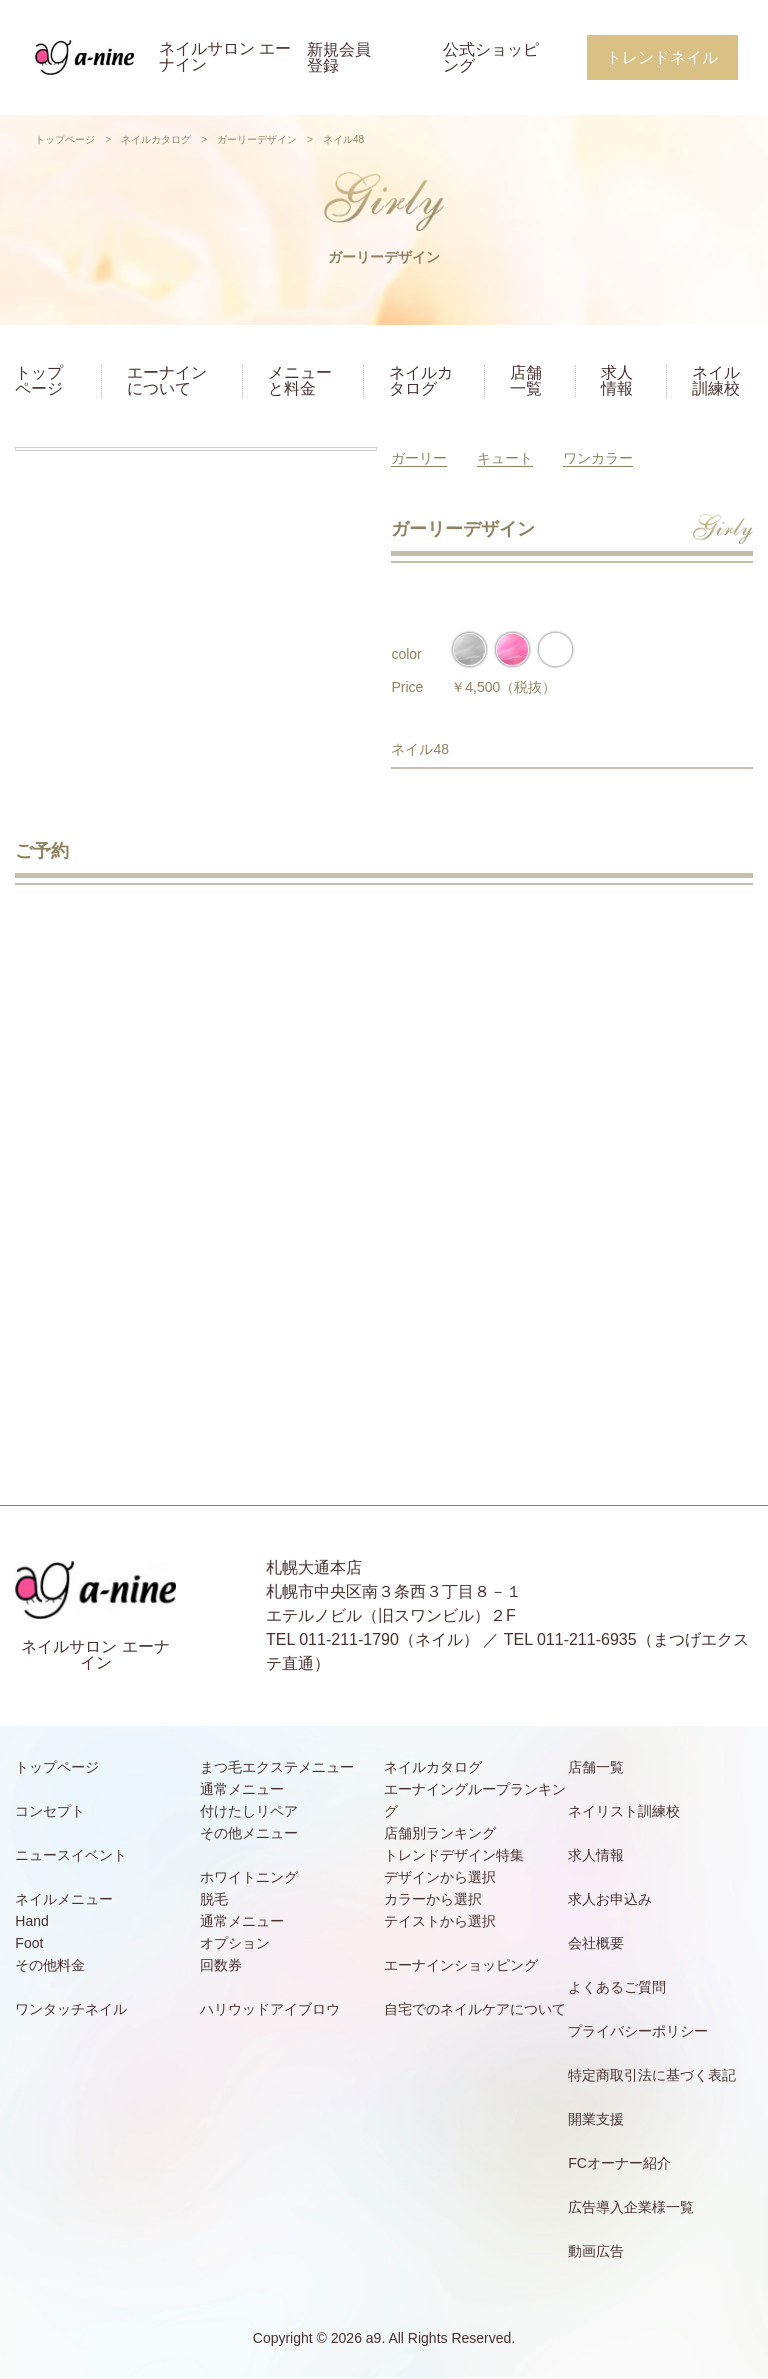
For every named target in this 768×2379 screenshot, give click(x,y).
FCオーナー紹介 (619, 2163)
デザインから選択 (440, 1877)
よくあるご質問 (617, 1987)
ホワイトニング (249, 1877)
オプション (235, 1943)
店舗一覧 (526, 380)
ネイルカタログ (156, 139)
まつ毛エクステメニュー (277, 1767)
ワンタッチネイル (71, 2009)
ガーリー (419, 458)
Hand (31, 1921)
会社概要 (596, 1943)
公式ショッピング (491, 57)
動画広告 (596, 2251)
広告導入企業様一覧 (631, 2207)
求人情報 (617, 380)
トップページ (65, 139)
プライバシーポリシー (638, 2031)
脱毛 (214, 1899)
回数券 (221, 1965)
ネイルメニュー (64, 1899)
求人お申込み (610, 1899)
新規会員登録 (339, 57)
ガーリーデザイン (257, 139)
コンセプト (50, 1811)
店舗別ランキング (440, 1833)
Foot (29, 1943)
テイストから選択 (440, 1921)
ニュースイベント (71, 1855)
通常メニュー (242, 1789)
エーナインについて (167, 380)
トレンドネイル (662, 57)
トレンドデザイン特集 (454, 1855)
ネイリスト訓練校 (624, 1811)
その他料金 (50, 1965)
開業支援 (596, 2119)
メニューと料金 (300, 380)
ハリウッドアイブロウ (270, 2009)
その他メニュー (249, 1833)
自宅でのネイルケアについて (475, 2009)
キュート (505, 458)
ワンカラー (598, 458)
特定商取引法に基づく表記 (652, 2075)
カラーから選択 (433, 1899)
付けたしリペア (249, 1811)
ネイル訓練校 (716, 380)
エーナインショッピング (461, 1965)
